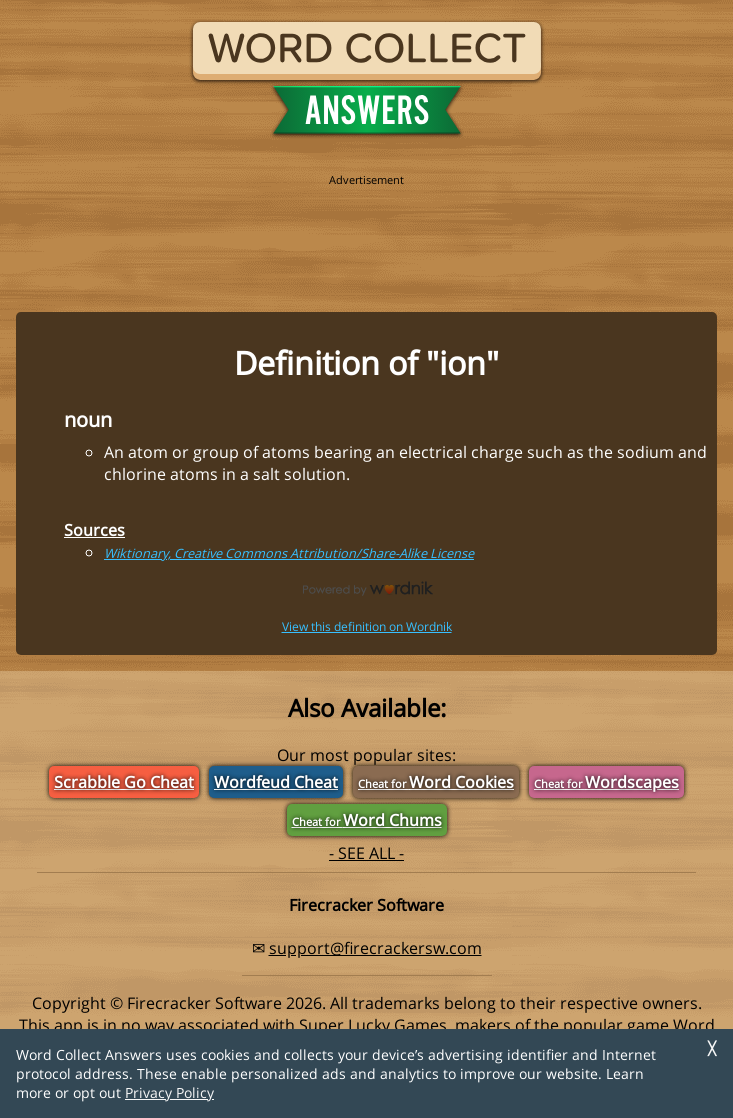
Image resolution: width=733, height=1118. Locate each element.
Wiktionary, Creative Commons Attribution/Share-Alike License (289, 553)
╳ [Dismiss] (712, 1048)
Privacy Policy (169, 1092)
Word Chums (367, 820)
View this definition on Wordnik (367, 626)
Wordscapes (606, 782)
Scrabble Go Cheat (124, 782)
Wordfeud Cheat (276, 782)
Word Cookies (436, 782)
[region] (367, 232)
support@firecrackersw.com (375, 948)
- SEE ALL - (366, 853)
